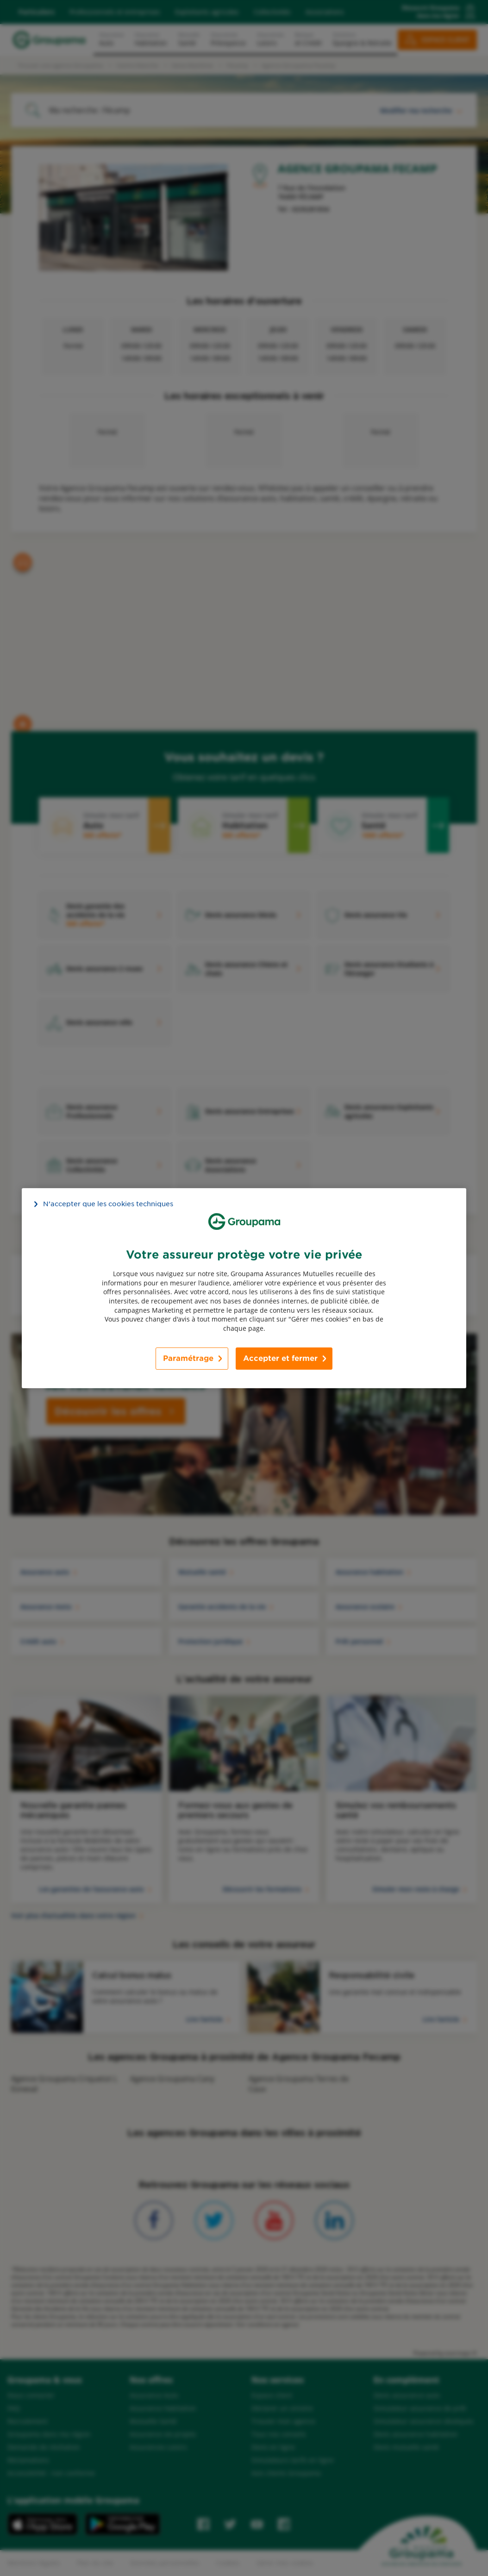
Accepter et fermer (280, 1358)
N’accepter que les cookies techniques (108, 1203)
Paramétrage (188, 1358)
